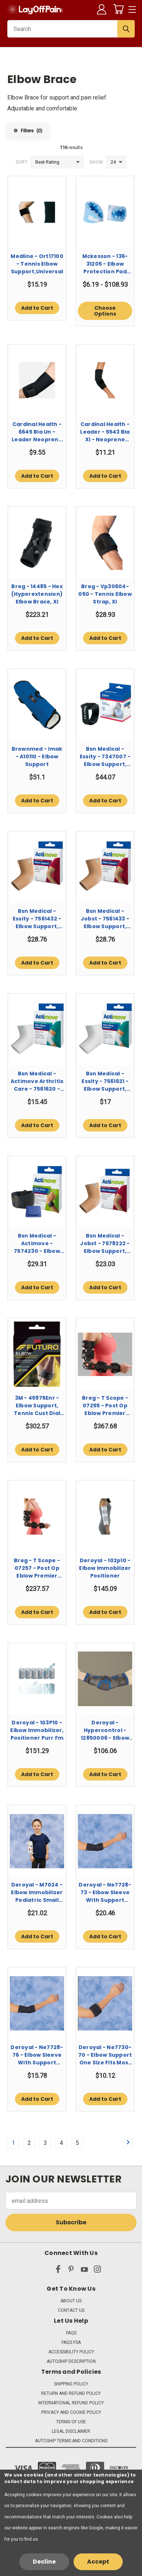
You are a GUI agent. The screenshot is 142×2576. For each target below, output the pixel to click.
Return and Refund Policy (71, 2393)
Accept (98, 2561)
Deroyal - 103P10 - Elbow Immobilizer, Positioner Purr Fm (37, 1730)
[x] (45, 2270)
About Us (71, 2300)
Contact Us (71, 2310)
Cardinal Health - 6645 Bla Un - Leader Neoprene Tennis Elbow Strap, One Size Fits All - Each (37, 432)
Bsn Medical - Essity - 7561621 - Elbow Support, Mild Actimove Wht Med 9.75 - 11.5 (105, 1081)
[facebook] (58, 2270)
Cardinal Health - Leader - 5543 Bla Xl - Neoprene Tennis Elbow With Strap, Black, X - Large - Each (105, 432)
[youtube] (84, 2270)
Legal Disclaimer (71, 2431)
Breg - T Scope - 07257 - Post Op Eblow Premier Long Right (37, 1568)
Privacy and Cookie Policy (71, 2412)
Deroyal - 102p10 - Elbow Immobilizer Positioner (105, 1568)
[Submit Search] (126, 28)
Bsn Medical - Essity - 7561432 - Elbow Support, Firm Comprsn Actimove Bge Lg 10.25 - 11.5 (37, 918)
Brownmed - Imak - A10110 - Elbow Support (37, 756)
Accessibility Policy (71, 2351)
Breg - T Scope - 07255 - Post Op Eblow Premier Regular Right (105, 1405)
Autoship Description (71, 2361)
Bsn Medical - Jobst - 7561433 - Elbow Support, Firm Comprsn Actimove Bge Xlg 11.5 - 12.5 (105, 918)
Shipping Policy (71, 2384)
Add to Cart (37, 308)
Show (96, 162)
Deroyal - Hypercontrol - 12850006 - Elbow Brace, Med (105, 1730)
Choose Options (105, 310)
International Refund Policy (71, 2402)
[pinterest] (71, 2270)
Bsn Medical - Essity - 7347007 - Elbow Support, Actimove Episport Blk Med (105, 756)
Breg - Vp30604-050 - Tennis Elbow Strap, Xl (105, 594)
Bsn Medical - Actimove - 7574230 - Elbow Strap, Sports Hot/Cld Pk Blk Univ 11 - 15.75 (37, 1243)
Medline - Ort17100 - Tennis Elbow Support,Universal (37, 264)
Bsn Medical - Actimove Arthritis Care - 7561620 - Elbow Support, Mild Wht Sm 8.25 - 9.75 (37, 1081)
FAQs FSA (71, 2342)
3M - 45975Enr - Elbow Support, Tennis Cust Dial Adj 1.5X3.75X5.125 (37, 1405)
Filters (27, 130)
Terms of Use (71, 2421)
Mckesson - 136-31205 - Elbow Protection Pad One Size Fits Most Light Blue (105, 264)
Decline (44, 2561)
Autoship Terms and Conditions (71, 2440)
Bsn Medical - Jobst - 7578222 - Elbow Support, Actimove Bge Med (105, 1243)
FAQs (71, 2332)
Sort (22, 162)
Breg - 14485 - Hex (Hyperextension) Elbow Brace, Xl (37, 594)
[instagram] (97, 2270)
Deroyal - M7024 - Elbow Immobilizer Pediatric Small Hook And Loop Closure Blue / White (37, 1892)
